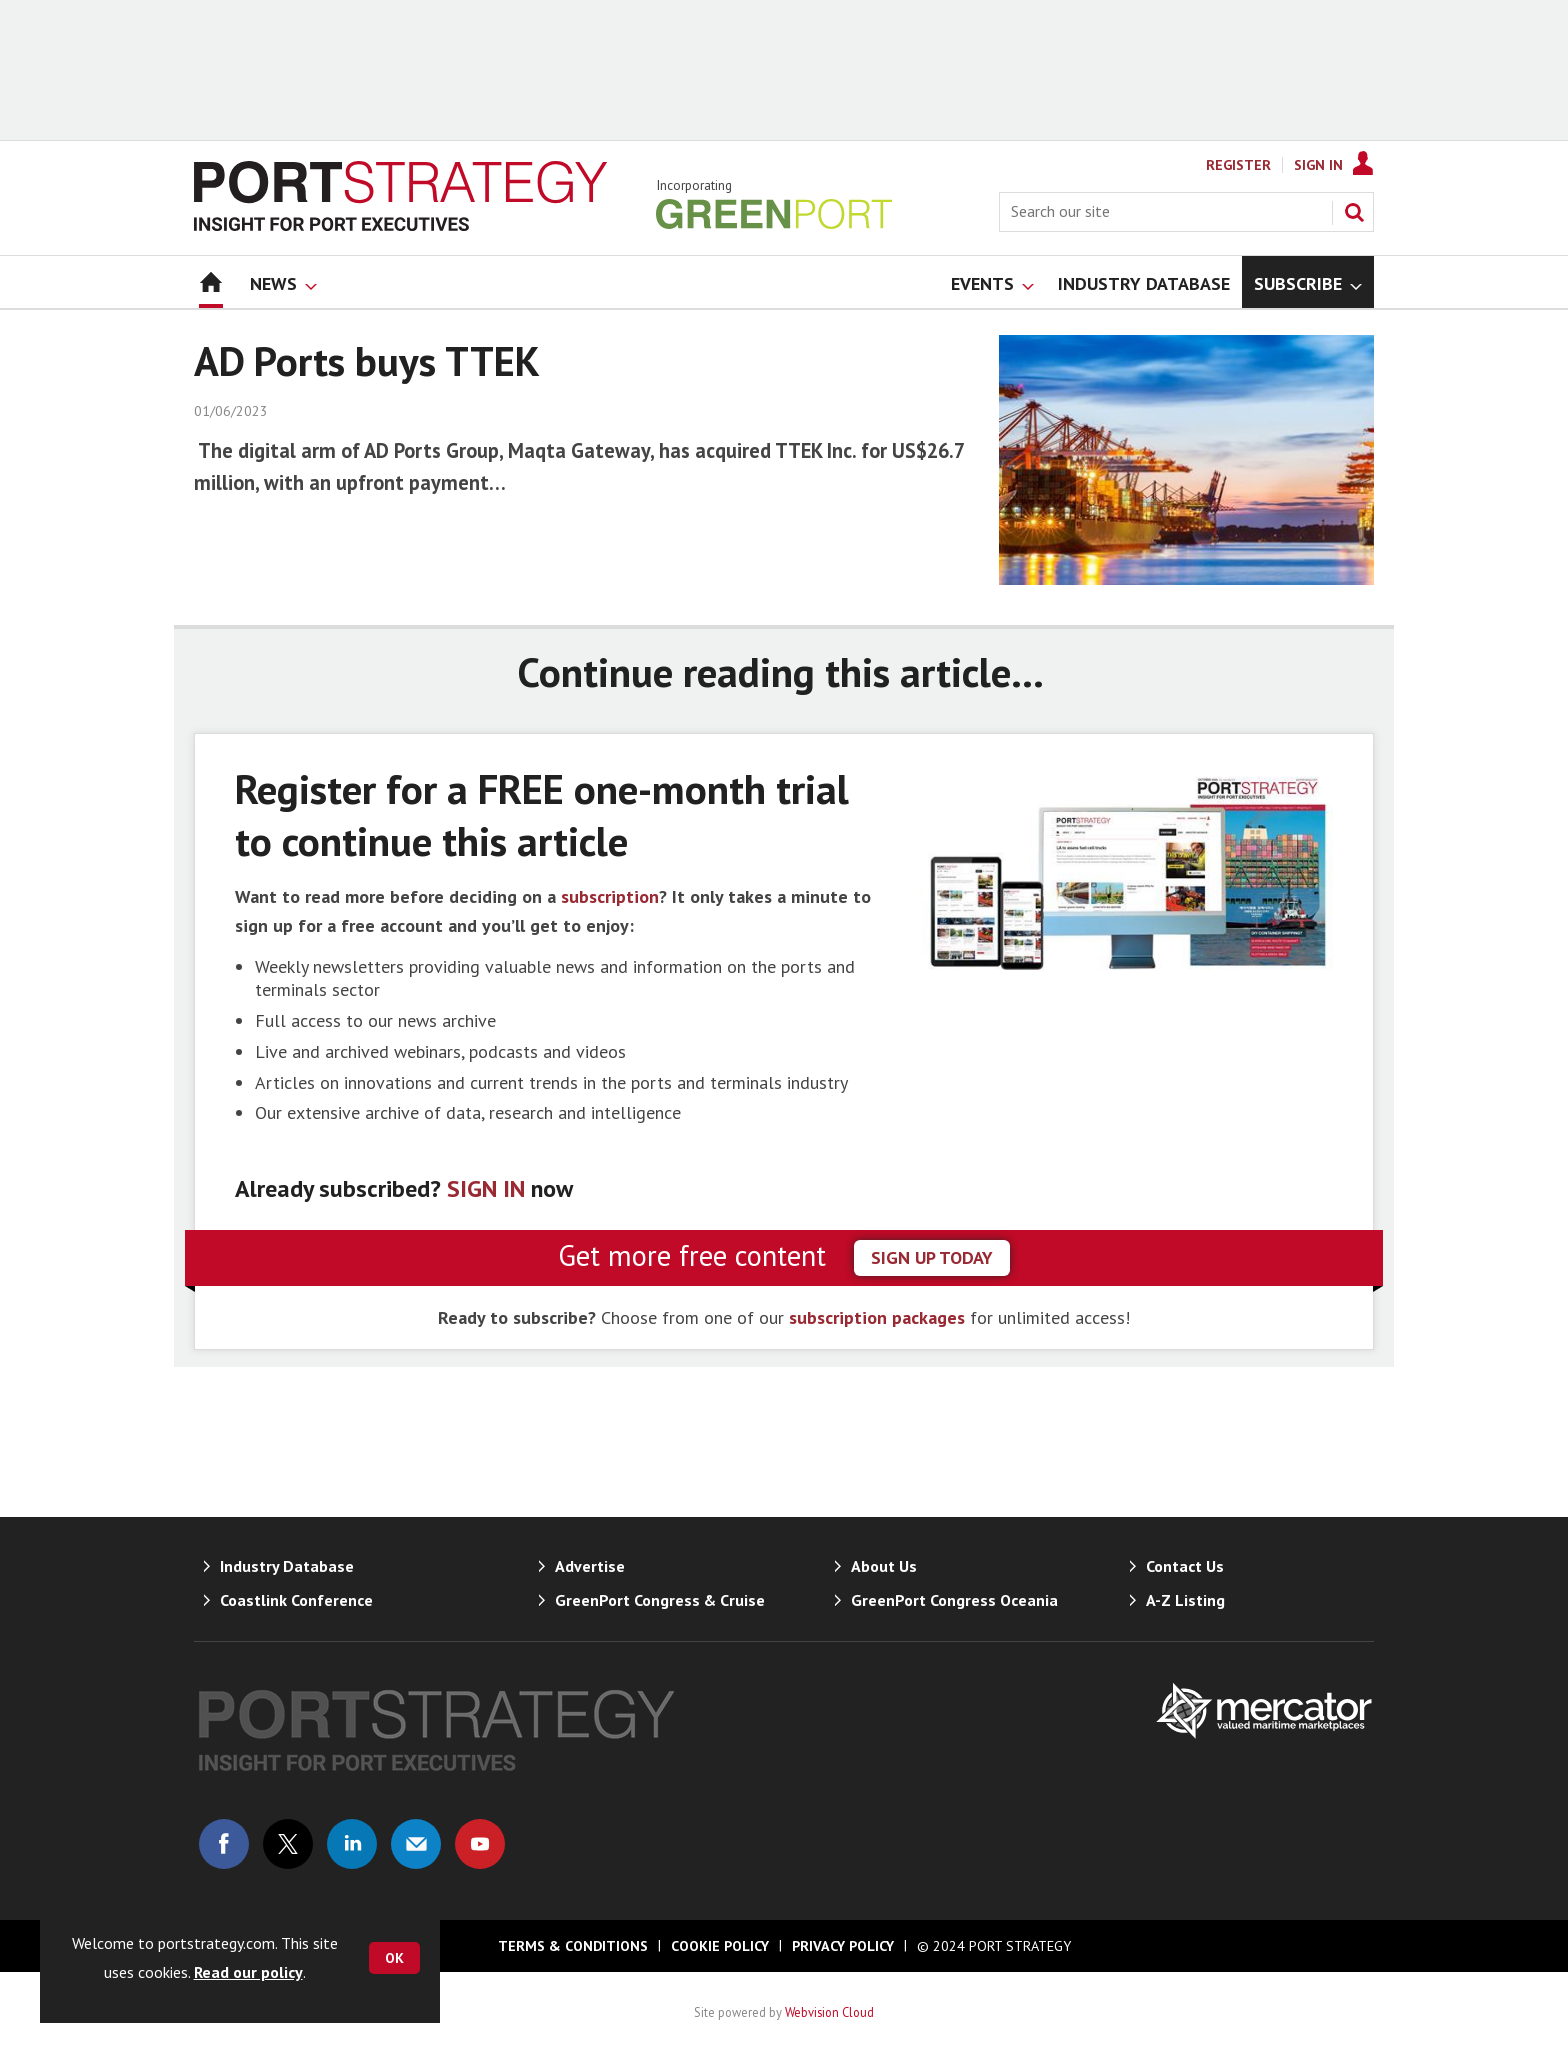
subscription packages (877, 1317)
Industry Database (287, 1566)
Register (1238, 165)
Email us (416, 1844)
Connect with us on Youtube (480, 1844)
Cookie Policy (720, 1946)
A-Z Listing (1185, 1600)
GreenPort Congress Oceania (954, 1600)
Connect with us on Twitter (288, 1844)
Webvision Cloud (829, 2012)
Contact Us (1185, 1566)
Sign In (1318, 165)
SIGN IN (486, 1188)
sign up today (932, 1257)
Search (1354, 212)
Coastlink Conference (296, 1600)
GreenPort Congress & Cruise (660, 1600)
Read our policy (248, 1972)
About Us (884, 1566)
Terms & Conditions (573, 1946)
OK (394, 1958)
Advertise (590, 1566)
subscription (610, 896)
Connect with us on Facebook (224, 1844)
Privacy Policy (843, 1946)
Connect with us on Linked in (352, 1844)
